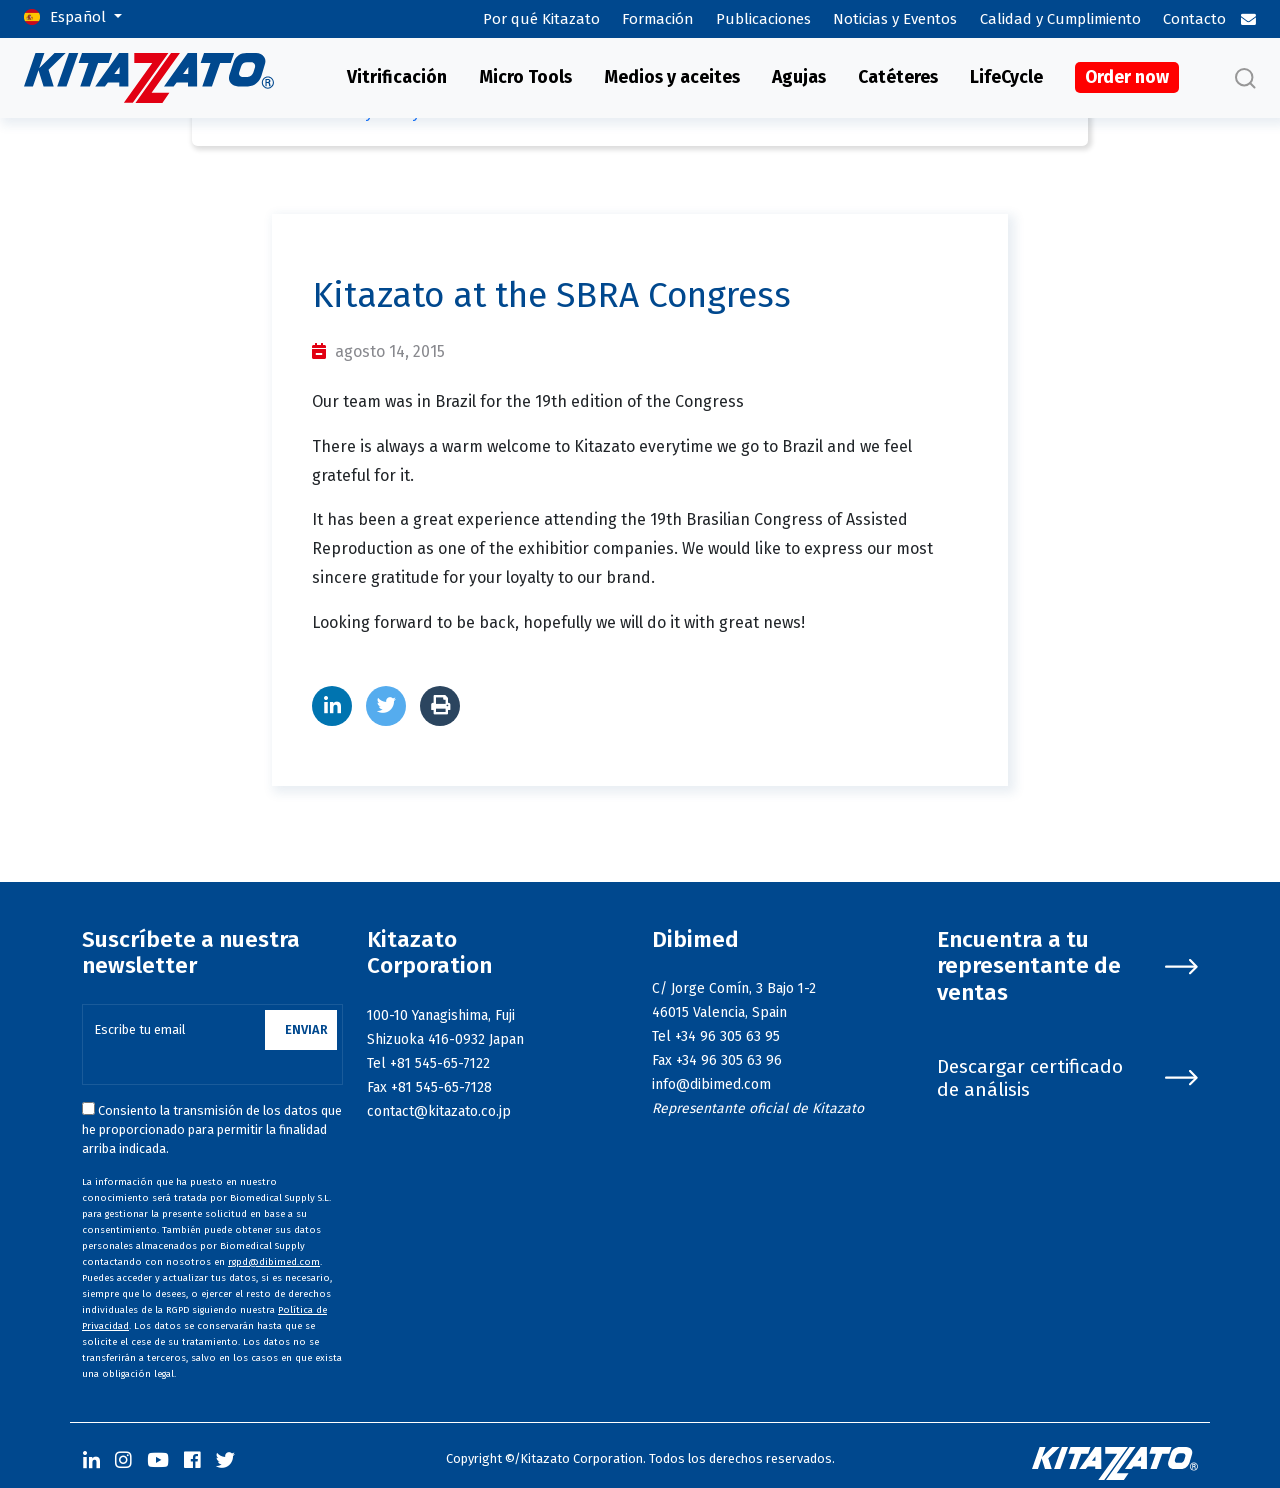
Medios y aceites (672, 77)
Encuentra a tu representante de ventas (1067, 967)
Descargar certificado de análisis (1067, 1078)
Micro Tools (525, 77)
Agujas (799, 77)
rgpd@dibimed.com (274, 1262)
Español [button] (80, 17)
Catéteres (898, 77)
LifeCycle (1006, 77)
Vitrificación (397, 77)
